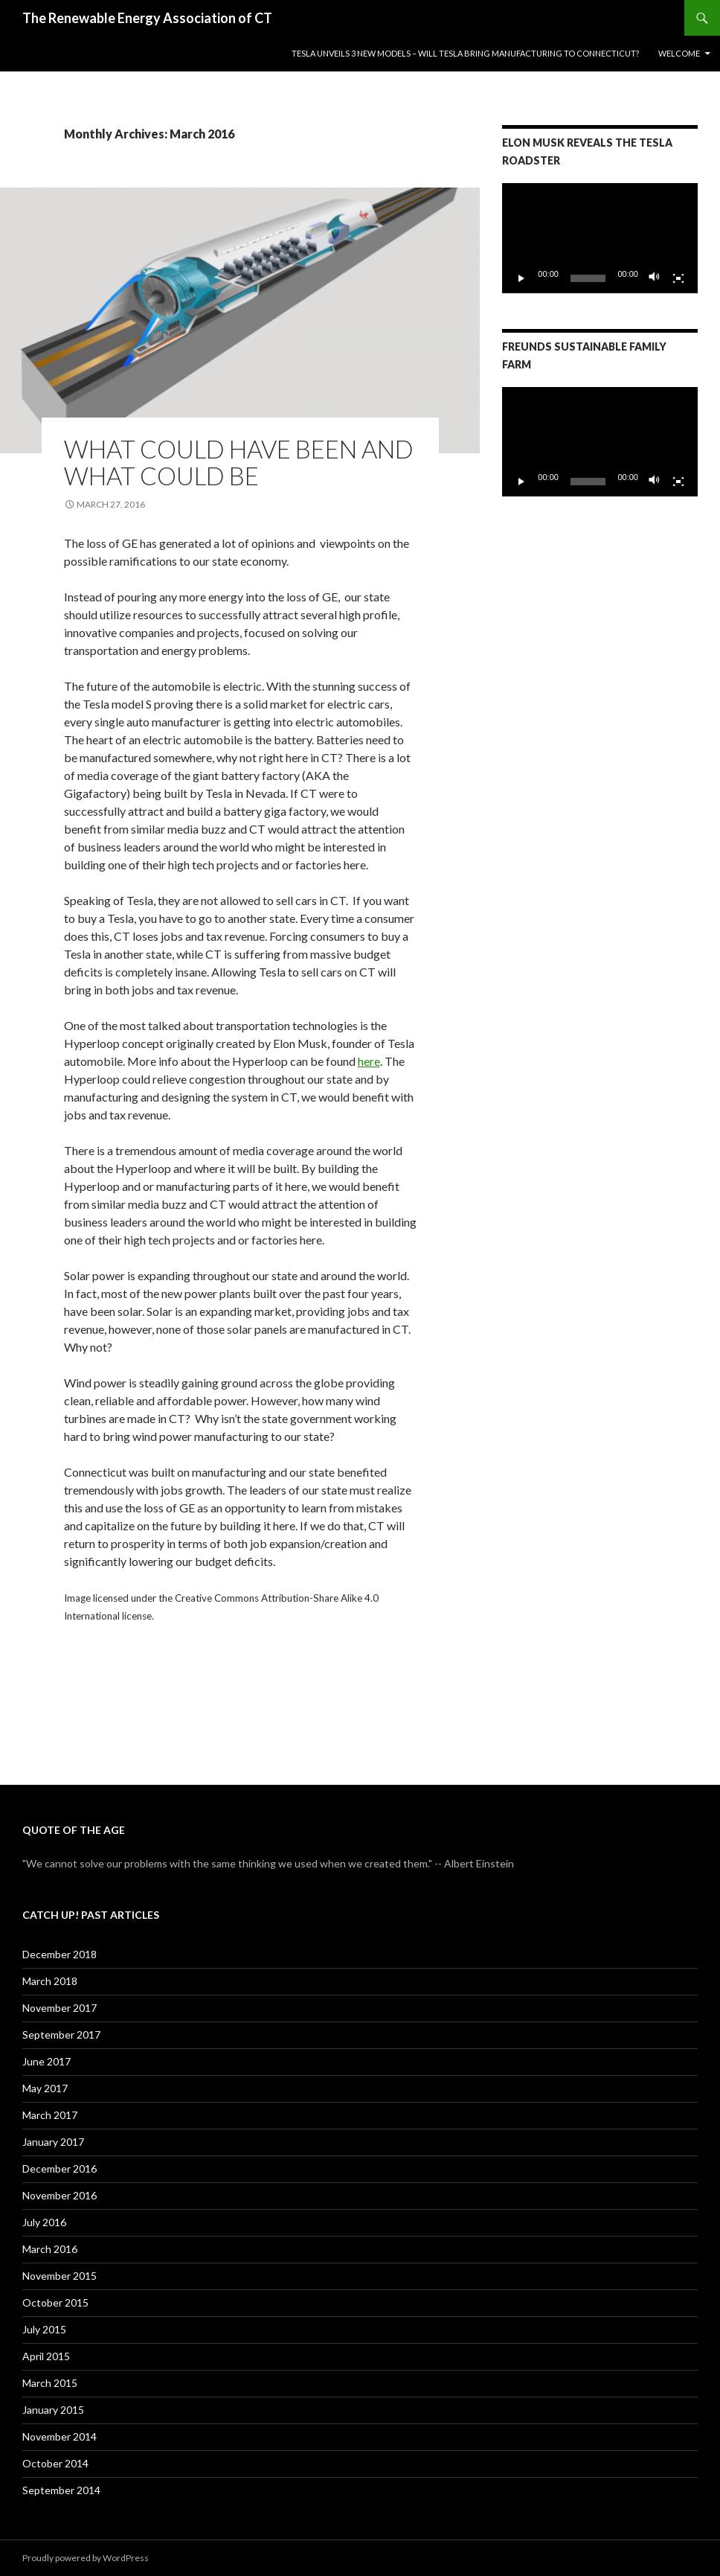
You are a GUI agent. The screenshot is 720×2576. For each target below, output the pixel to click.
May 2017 (45, 2088)
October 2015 (55, 2302)
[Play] (521, 278)
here (369, 1061)
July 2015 (44, 2329)
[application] (600, 238)
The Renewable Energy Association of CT (147, 18)
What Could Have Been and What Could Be (239, 462)
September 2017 (61, 2034)
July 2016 (44, 2222)
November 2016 (59, 2195)
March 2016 (49, 2249)
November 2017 (59, 2007)
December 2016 (59, 2168)
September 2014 (61, 2490)
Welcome (679, 53)
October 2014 (55, 2463)
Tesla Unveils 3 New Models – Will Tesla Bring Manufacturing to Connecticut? (465, 53)
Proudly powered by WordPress (85, 2557)
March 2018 (49, 1981)
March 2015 (49, 2383)
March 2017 (49, 2115)
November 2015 (59, 2275)
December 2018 (59, 1954)
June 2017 (46, 2061)
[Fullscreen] (678, 278)
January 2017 (53, 2141)
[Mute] (654, 278)
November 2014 (59, 2436)
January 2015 (53, 2409)
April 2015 (46, 2356)
